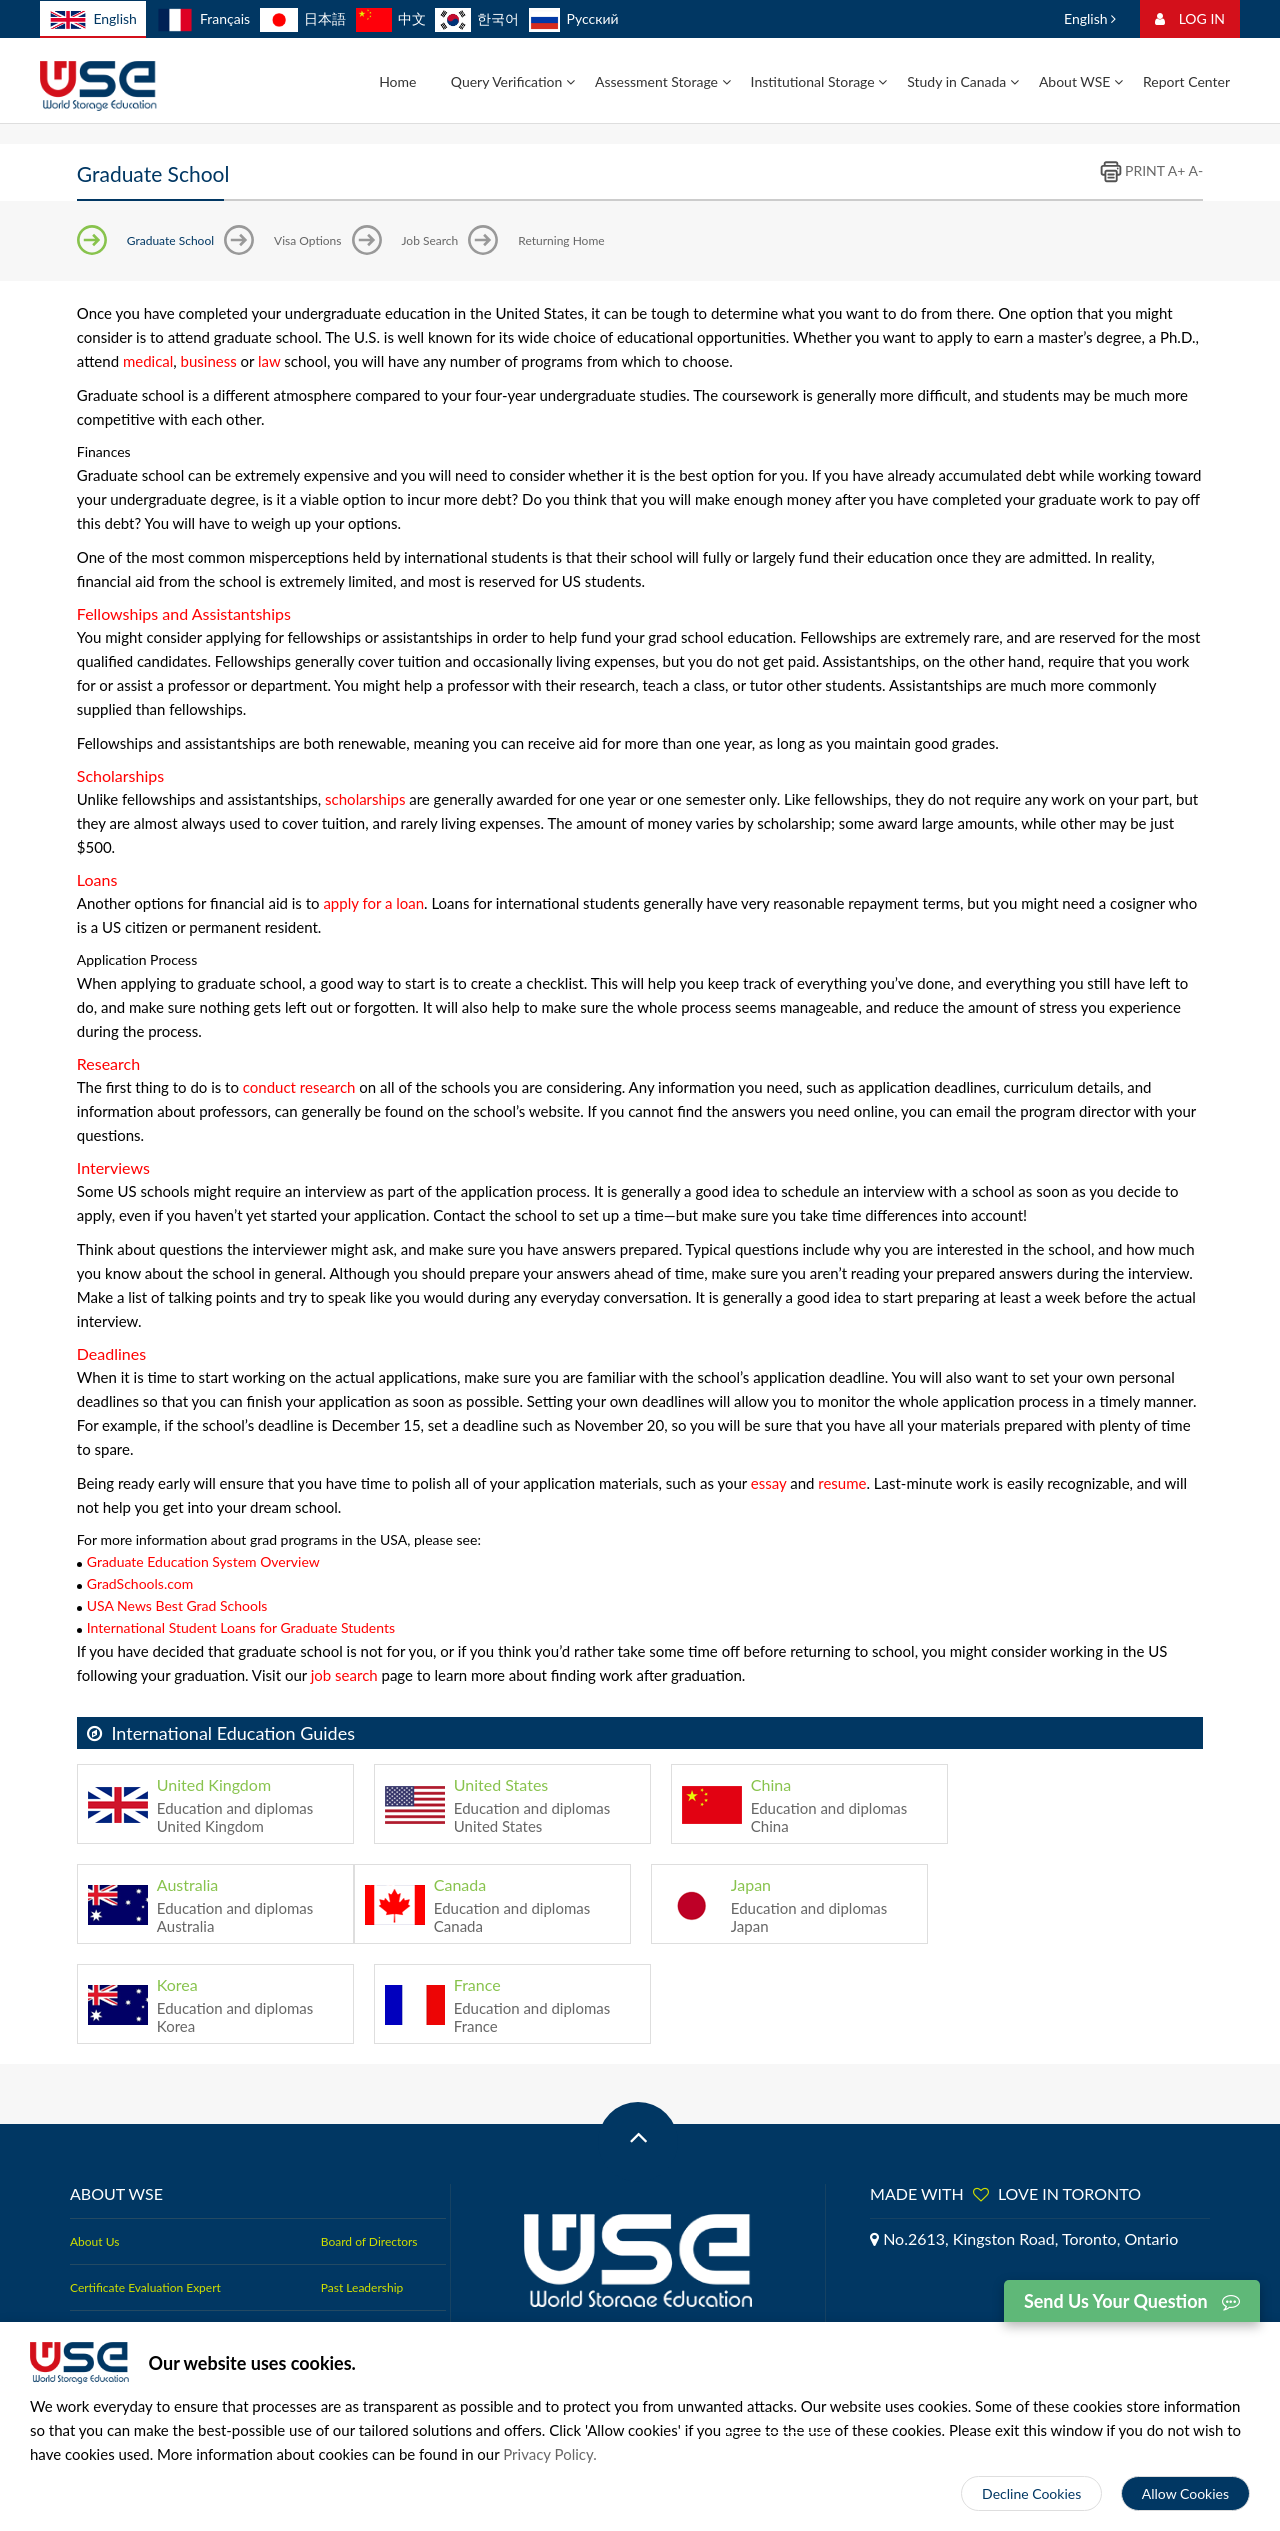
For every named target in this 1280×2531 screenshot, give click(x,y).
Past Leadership (362, 2287)
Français (203, 18)
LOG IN (1190, 18)
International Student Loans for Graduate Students (241, 1627)
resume (842, 1483)
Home (397, 81)
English (93, 20)
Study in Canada (963, 81)
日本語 (303, 18)
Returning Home (561, 240)
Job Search (430, 240)
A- (1196, 170)
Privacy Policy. (550, 2454)
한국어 (477, 18)
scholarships (365, 799)
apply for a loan (373, 903)
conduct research (299, 1087)
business (209, 361)
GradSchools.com (140, 1583)
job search (344, 1675)
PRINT (1132, 170)
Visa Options (307, 240)
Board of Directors (369, 2241)
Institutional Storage (819, 81)
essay (769, 1483)
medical (148, 361)
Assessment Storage (663, 81)
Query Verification (513, 81)
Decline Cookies (1031, 2493)
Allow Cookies (1185, 2493)
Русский (574, 18)
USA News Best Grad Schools (177, 1605)
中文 (391, 18)
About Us (94, 2241)
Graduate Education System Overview (203, 1561)
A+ (1177, 170)
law (269, 361)
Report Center (1186, 81)
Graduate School (170, 240)
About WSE (1081, 81)
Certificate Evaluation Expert (145, 2287)
